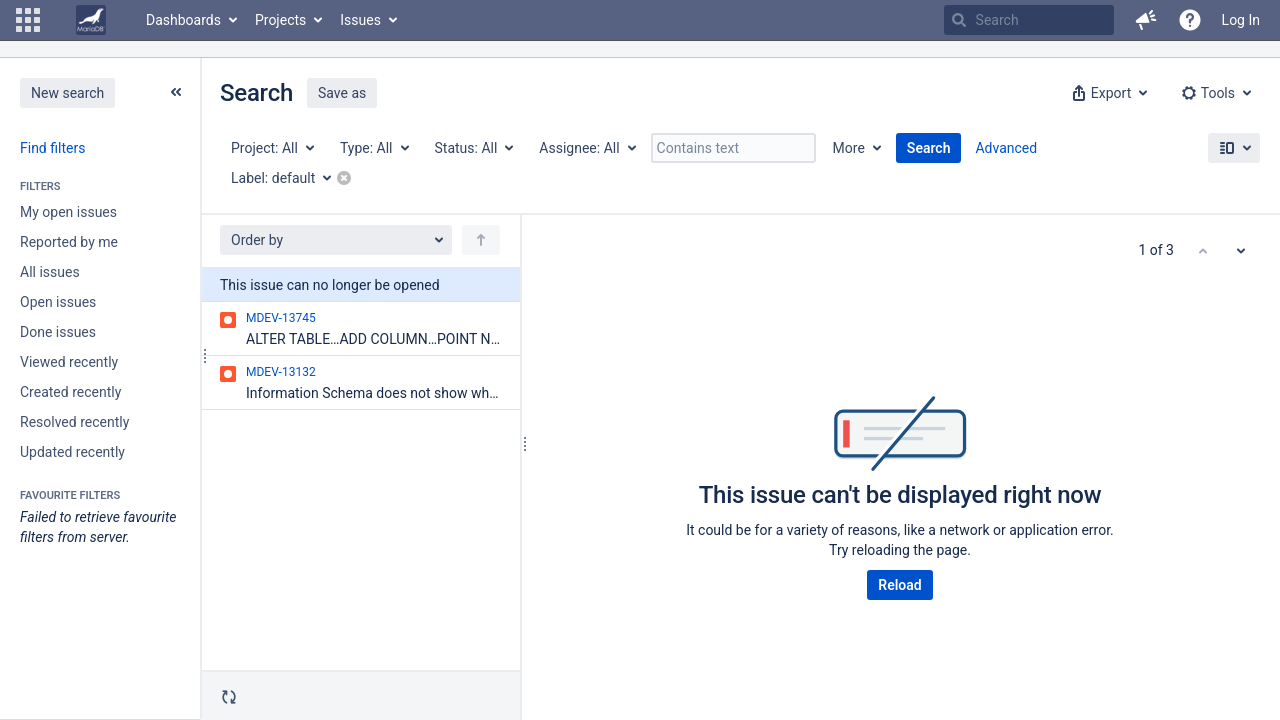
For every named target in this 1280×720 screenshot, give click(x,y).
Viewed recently (69, 362)
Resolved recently (74, 422)
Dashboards (183, 20)
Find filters (52, 148)
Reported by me (69, 242)
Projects (280, 20)
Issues (360, 20)
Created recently (70, 392)
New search (67, 93)
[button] (28, 20)
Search (929, 148)
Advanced (1006, 148)
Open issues (58, 302)
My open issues (68, 212)
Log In (1241, 20)
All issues (50, 272)
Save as (342, 93)
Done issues (58, 332)
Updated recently (72, 452)
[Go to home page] (91, 20)
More (849, 148)
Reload (899, 585)
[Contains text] (733, 148)
